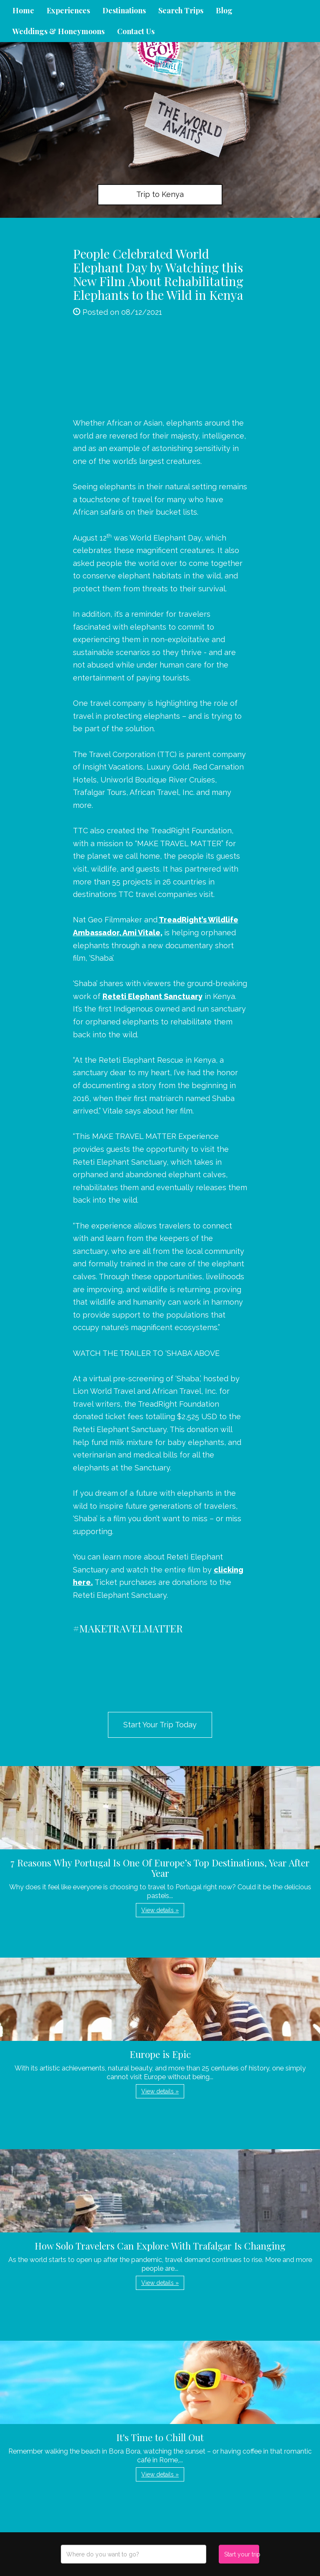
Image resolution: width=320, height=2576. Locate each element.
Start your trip (241, 2554)
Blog (224, 10)
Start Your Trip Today (160, 1724)
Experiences (68, 10)
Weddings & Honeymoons (58, 31)
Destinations (124, 10)
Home (23, 10)
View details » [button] (160, 1910)
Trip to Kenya (160, 194)
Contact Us (136, 31)
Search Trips (180, 10)
